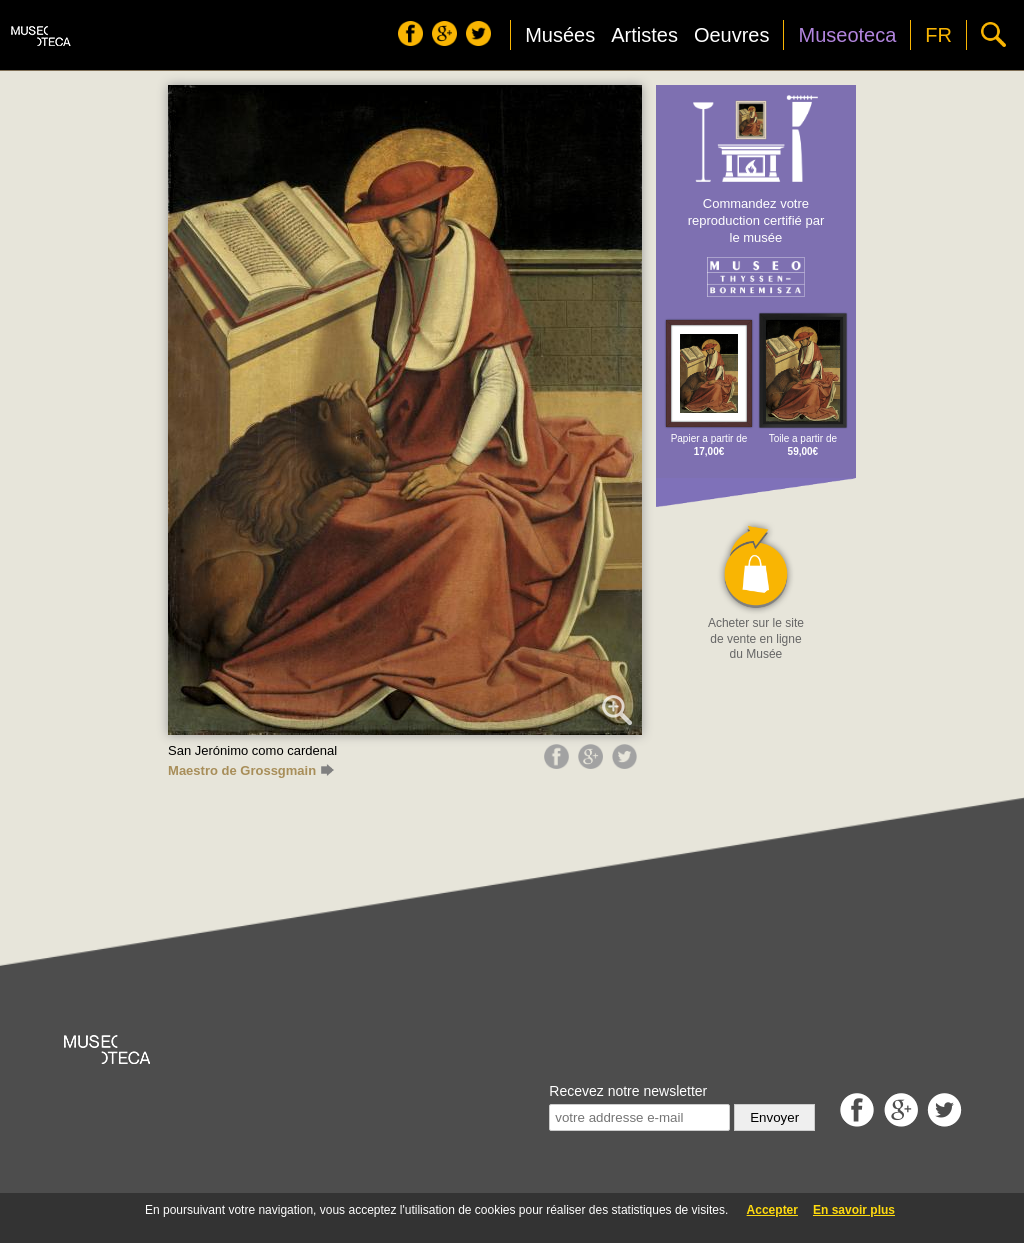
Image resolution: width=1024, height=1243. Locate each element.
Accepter (772, 1210)
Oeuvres (732, 35)
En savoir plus (854, 1210)
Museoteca (847, 35)
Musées (560, 35)
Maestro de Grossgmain (251, 770)
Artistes (644, 35)
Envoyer (774, 1117)
